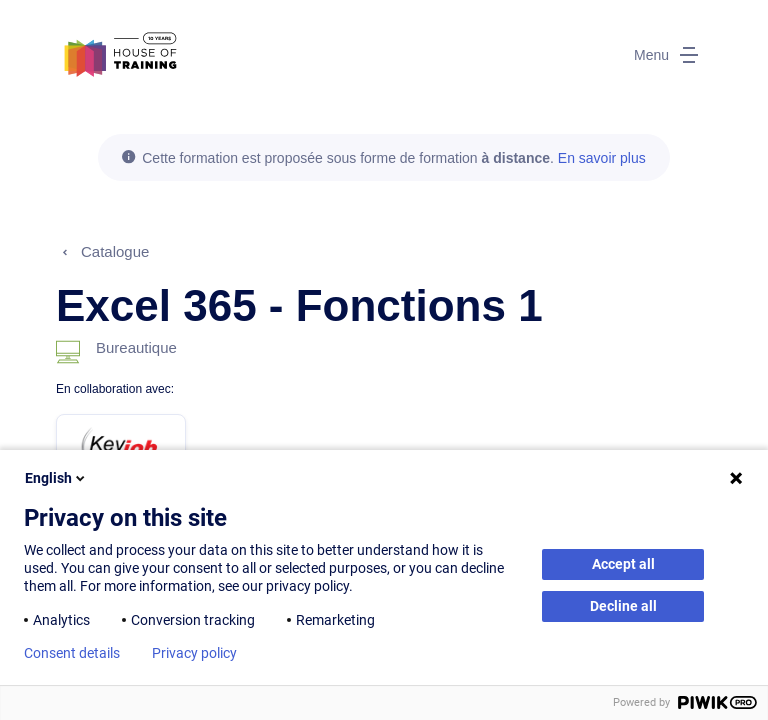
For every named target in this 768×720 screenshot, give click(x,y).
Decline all (623, 606)
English (56, 478)
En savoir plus (602, 158)
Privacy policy (194, 653)
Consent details (72, 653)
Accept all (623, 564)
